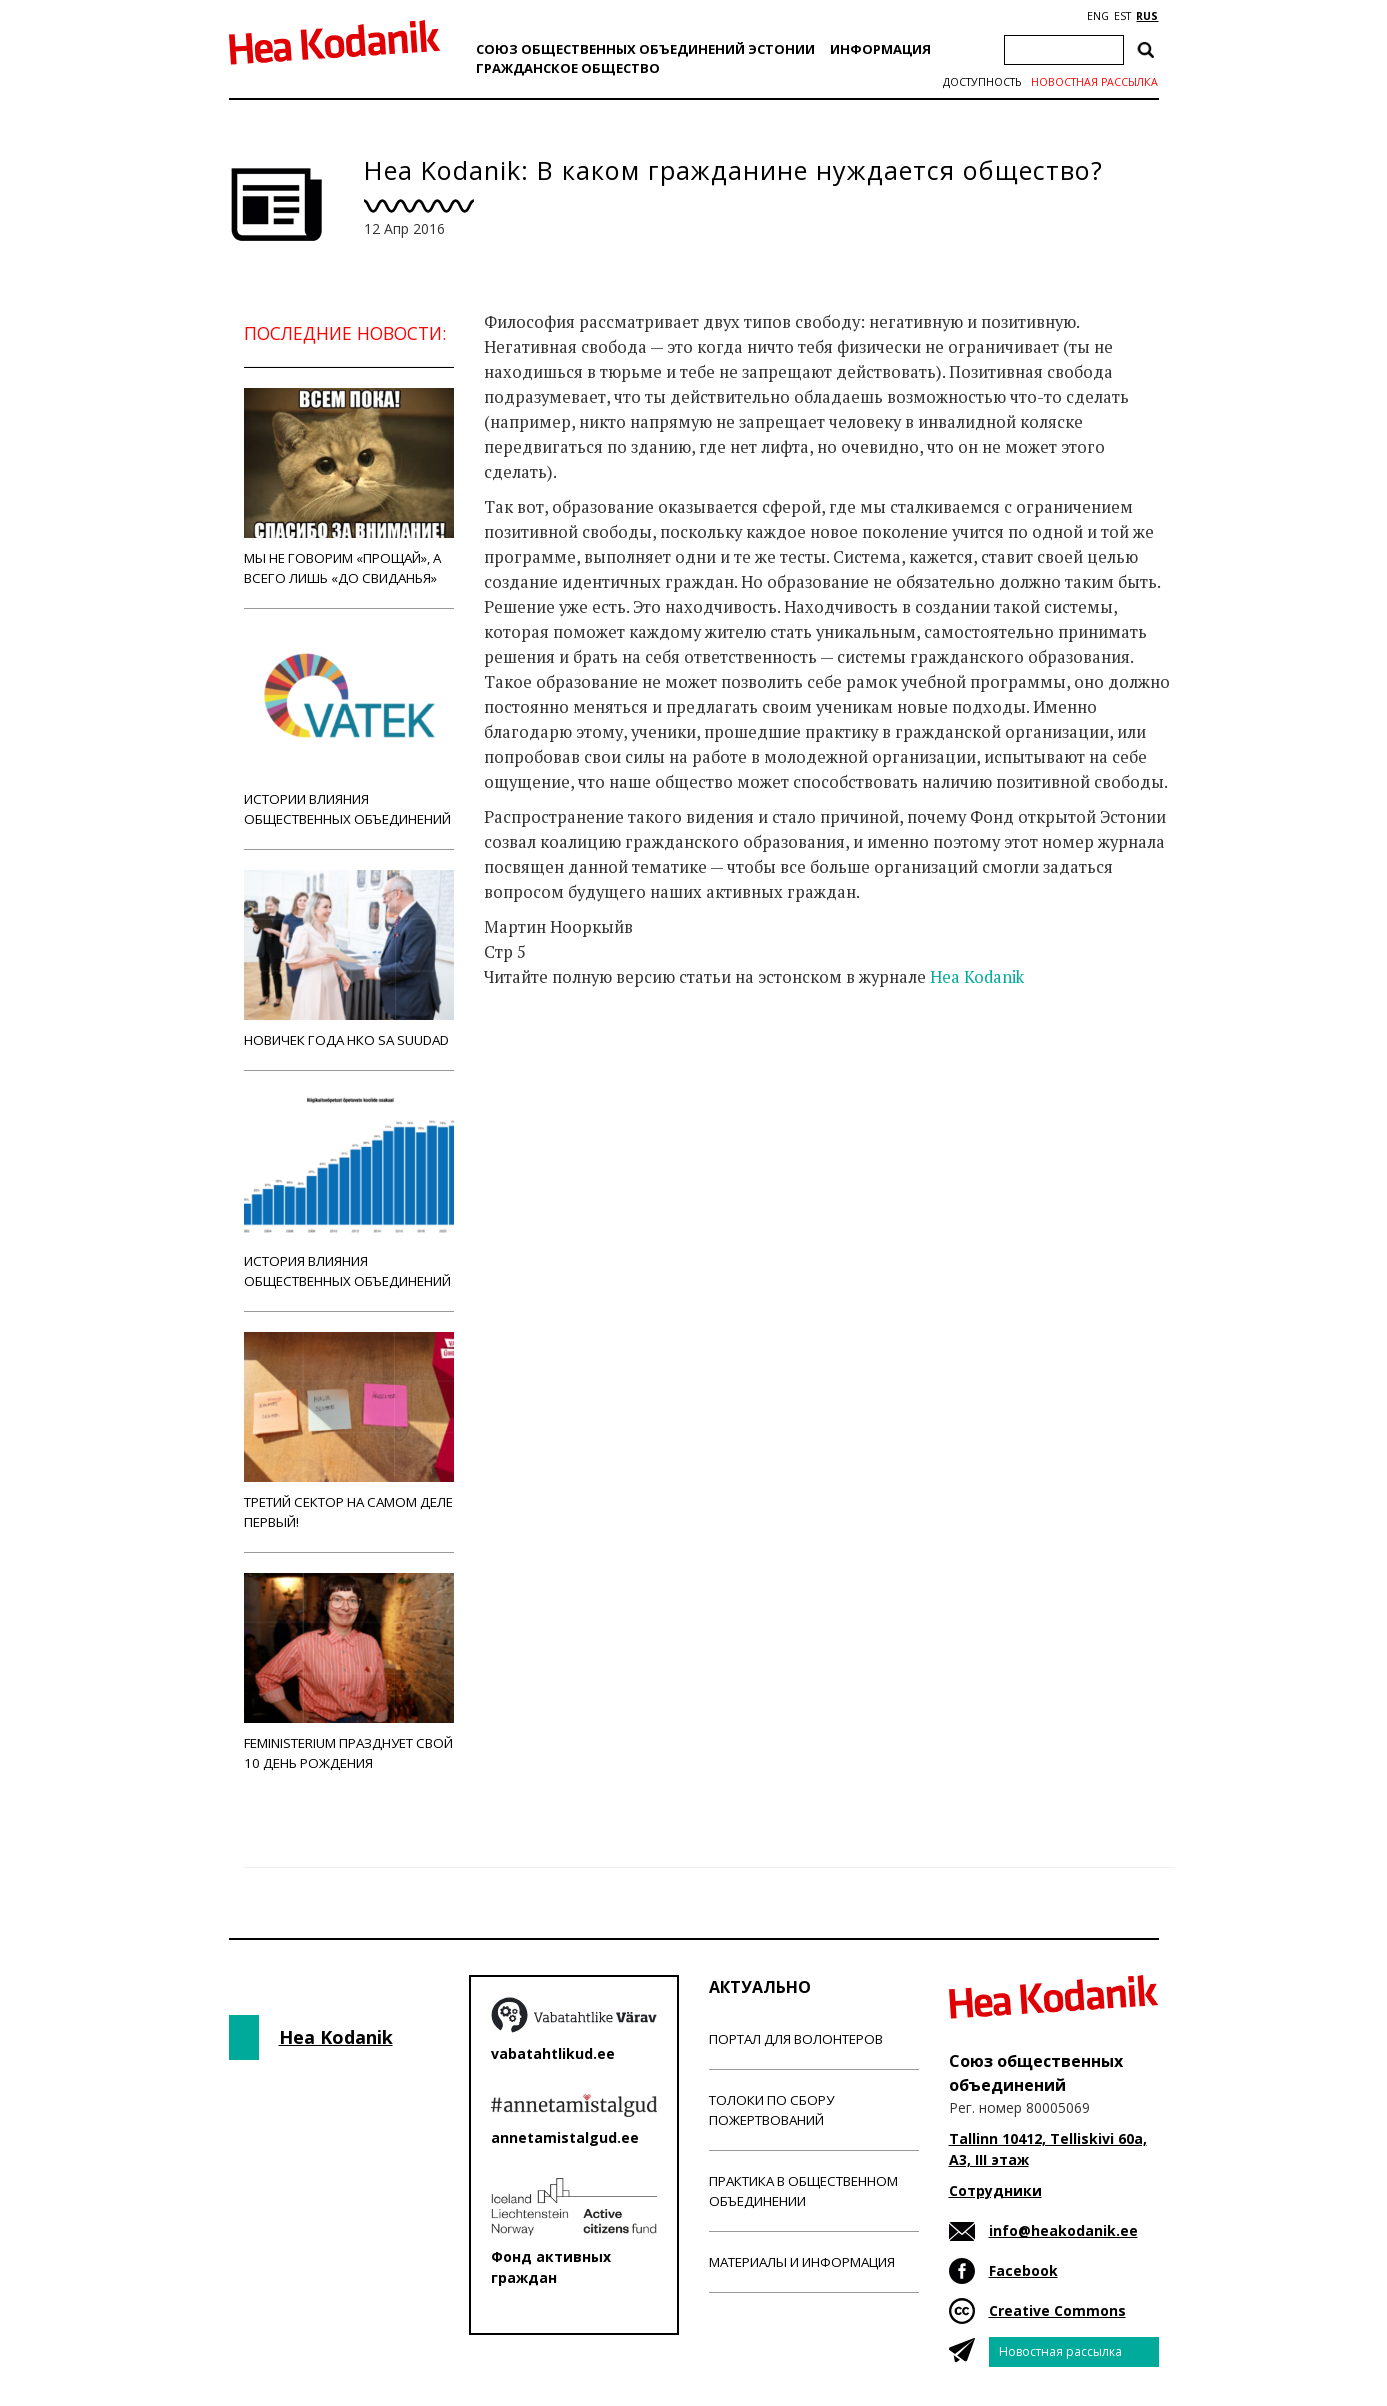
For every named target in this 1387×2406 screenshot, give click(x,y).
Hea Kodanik (977, 977)
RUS (1147, 16)
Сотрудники (995, 2190)
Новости (538, 1056)
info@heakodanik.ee (1063, 2230)
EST (1122, 16)
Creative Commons (1057, 2310)
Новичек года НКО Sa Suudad (349, 959)
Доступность (982, 82)
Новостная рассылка (1094, 82)
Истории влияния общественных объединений (349, 728)
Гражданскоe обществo (568, 68)
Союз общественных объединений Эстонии (645, 49)
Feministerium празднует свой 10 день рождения (349, 1672)
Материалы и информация (802, 2262)
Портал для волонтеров (796, 2039)
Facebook (1023, 2270)
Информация (880, 49)
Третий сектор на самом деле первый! (349, 1431)
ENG (1098, 16)
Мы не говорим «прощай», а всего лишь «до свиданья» (349, 487)
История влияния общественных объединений (349, 1190)
